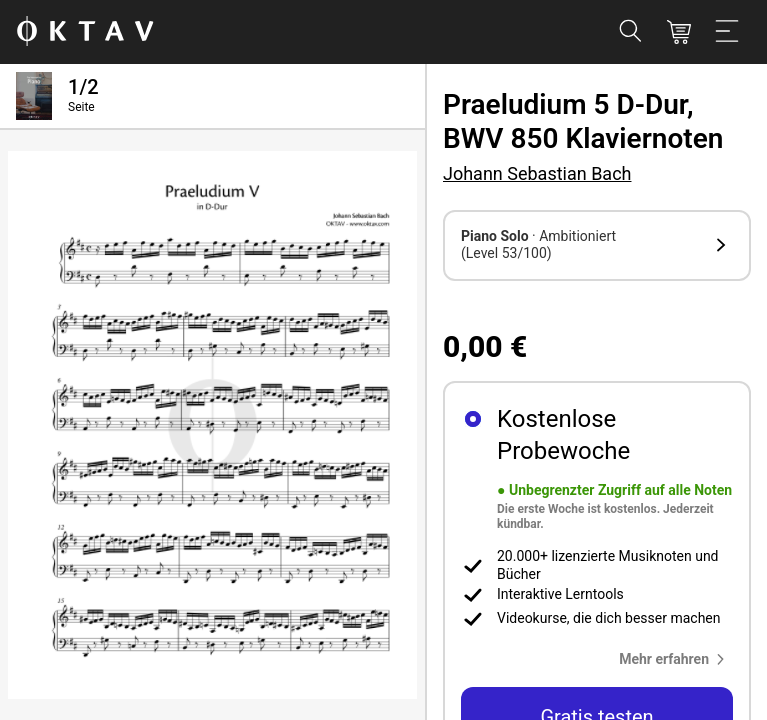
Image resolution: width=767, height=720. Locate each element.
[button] (597, 245)
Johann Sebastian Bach (537, 173)
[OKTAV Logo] (85, 32)
